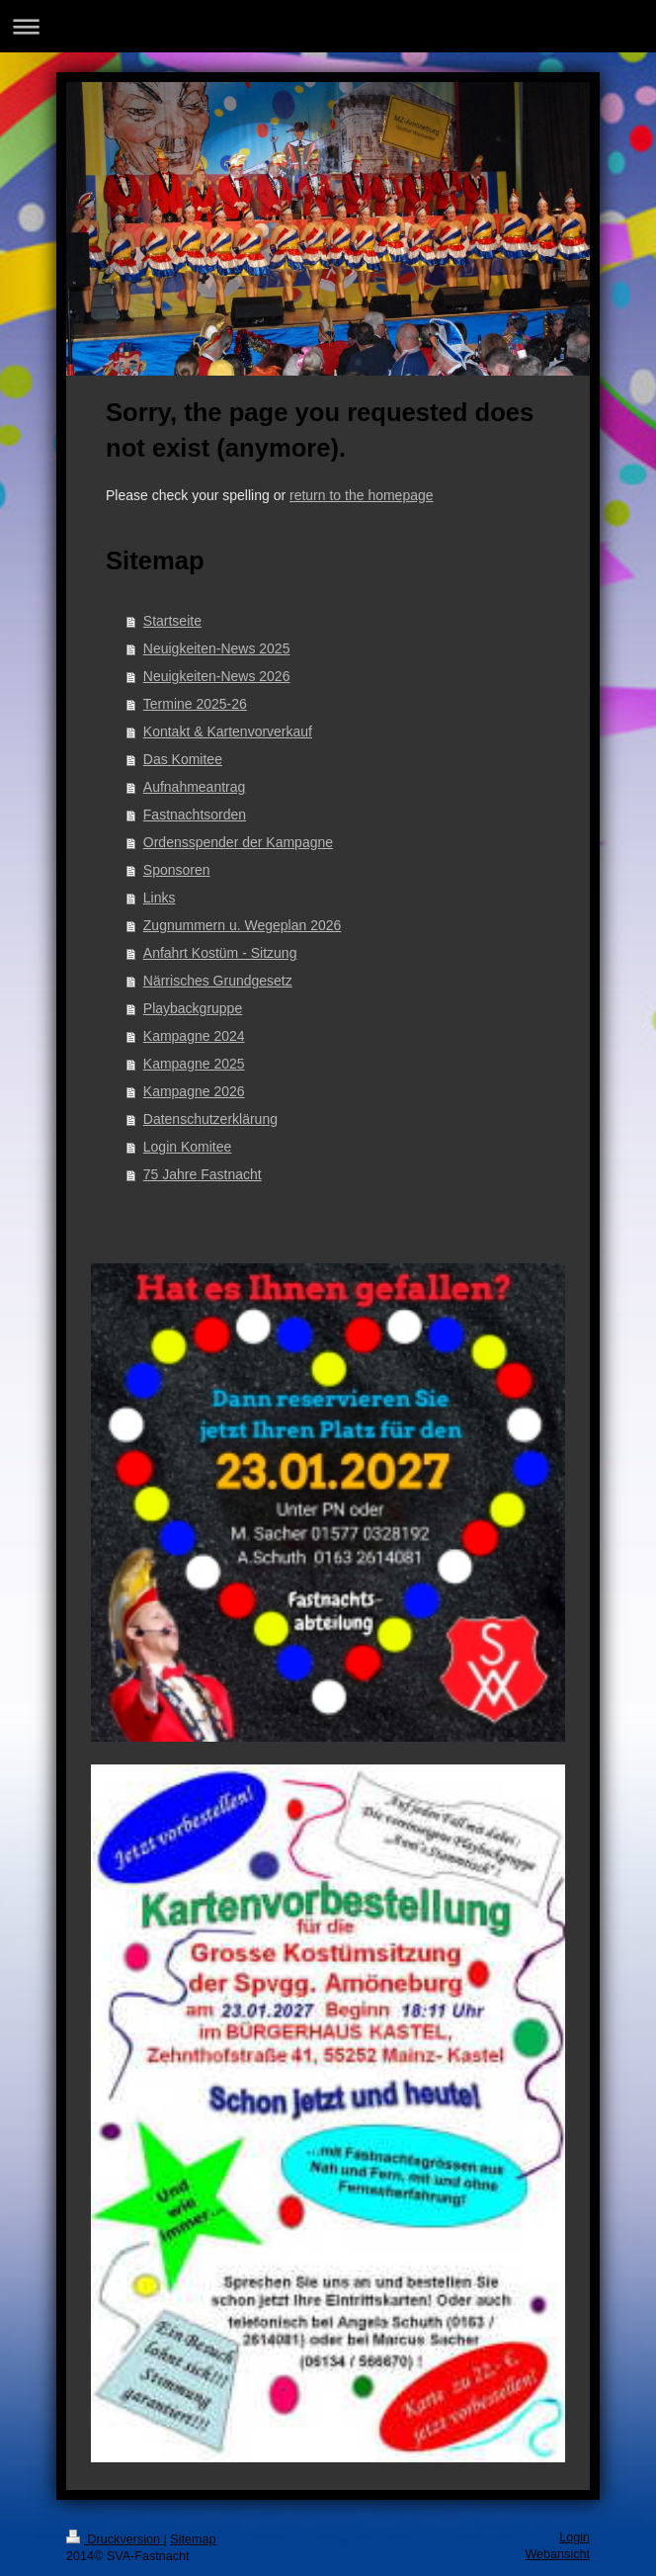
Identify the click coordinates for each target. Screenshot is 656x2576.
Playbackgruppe (192, 1008)
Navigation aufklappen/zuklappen (328, 26)
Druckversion (114, 2539)
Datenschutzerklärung (210, 1119)
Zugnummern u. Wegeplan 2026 (242, 925)
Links (159, 897)
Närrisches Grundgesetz (217, 980)
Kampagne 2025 (194, 1064)
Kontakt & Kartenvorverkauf (227, 731)
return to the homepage (361, 495)
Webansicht (557, 2554)
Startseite (172, 621)
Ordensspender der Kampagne (238, 842)
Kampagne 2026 (194, 1091)
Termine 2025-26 (195, 704)
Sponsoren (176, 870)
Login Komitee (187, 1147)
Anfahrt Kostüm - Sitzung (220, 953)
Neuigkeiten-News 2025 (216, 648)
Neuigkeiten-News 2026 (216, 676)
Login (574, 2537)
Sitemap (192, 2539)
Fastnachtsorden (194, 814)
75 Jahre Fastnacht (202, 1174)
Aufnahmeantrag (194, 787)
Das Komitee (182, 759)
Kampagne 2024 (194, 1036)
